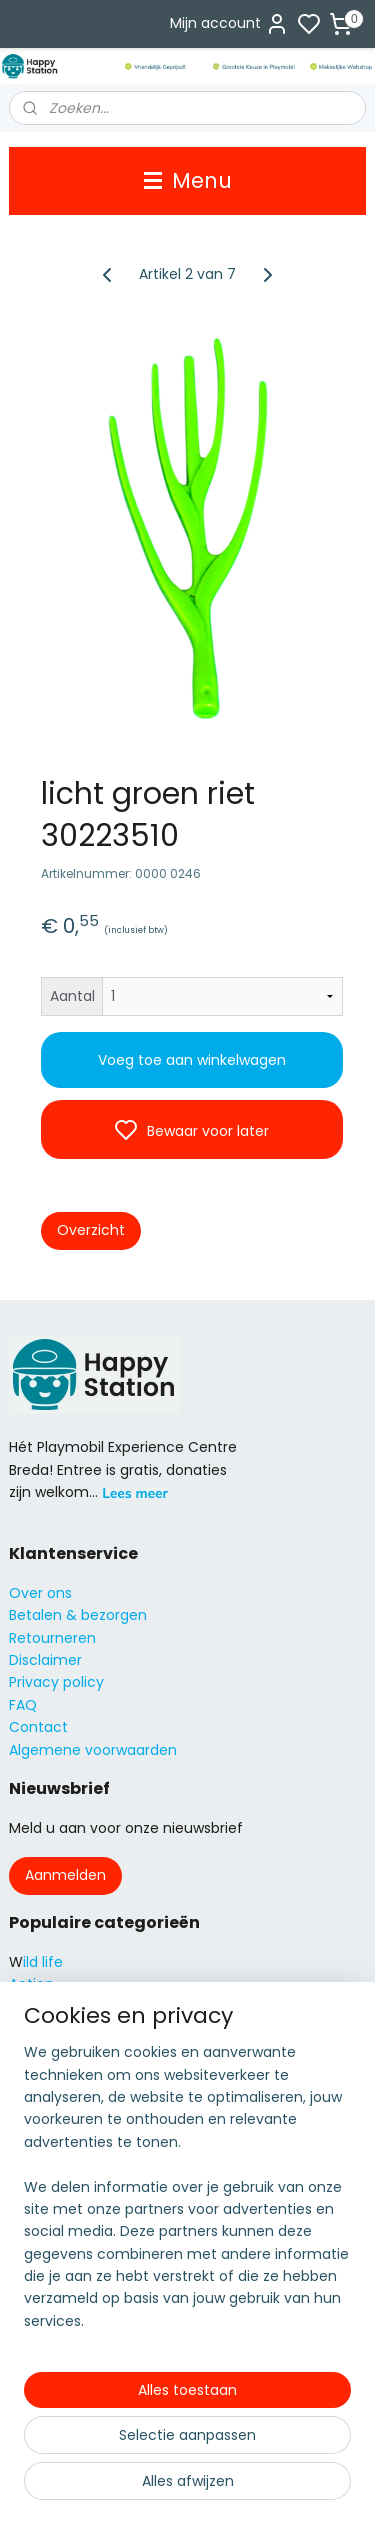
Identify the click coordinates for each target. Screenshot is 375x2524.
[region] (187, 2194)
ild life (43, 1962)
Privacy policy (56, 1682)
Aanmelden (65, 1875)
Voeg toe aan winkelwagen (192, 1060)
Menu (188, 180)
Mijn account (229, 24)
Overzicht (91, 1230)
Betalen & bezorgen (78, 1615)
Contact (38, 1727)
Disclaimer (45, 1660)
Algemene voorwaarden (93, 1750)
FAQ (23, 1705)
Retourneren (52, 1638)
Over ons (40, 1593)
